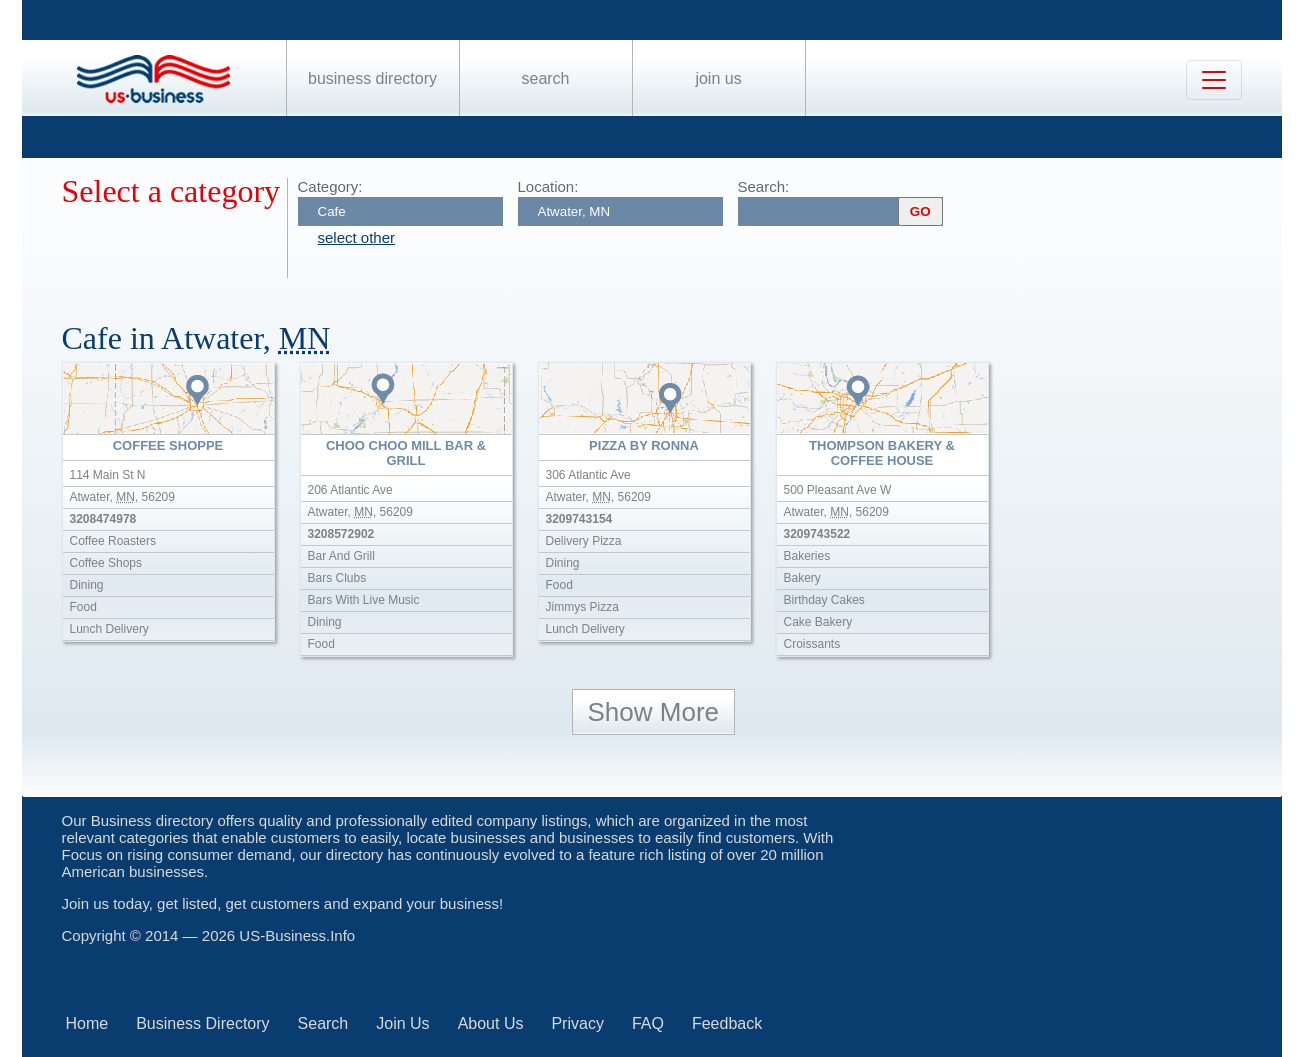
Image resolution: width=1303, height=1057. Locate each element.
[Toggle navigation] (1214, 80)
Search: (764, 186)
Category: (330, 186)
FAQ (648, 1023)
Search (545, 78)
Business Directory (372, 78)
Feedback (727, 1023)
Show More (654, 712)
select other (357, 237)
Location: (548, 186)
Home (87, 1023)
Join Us (718, 78)
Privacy (577, 1023)
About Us (491, 1023)
